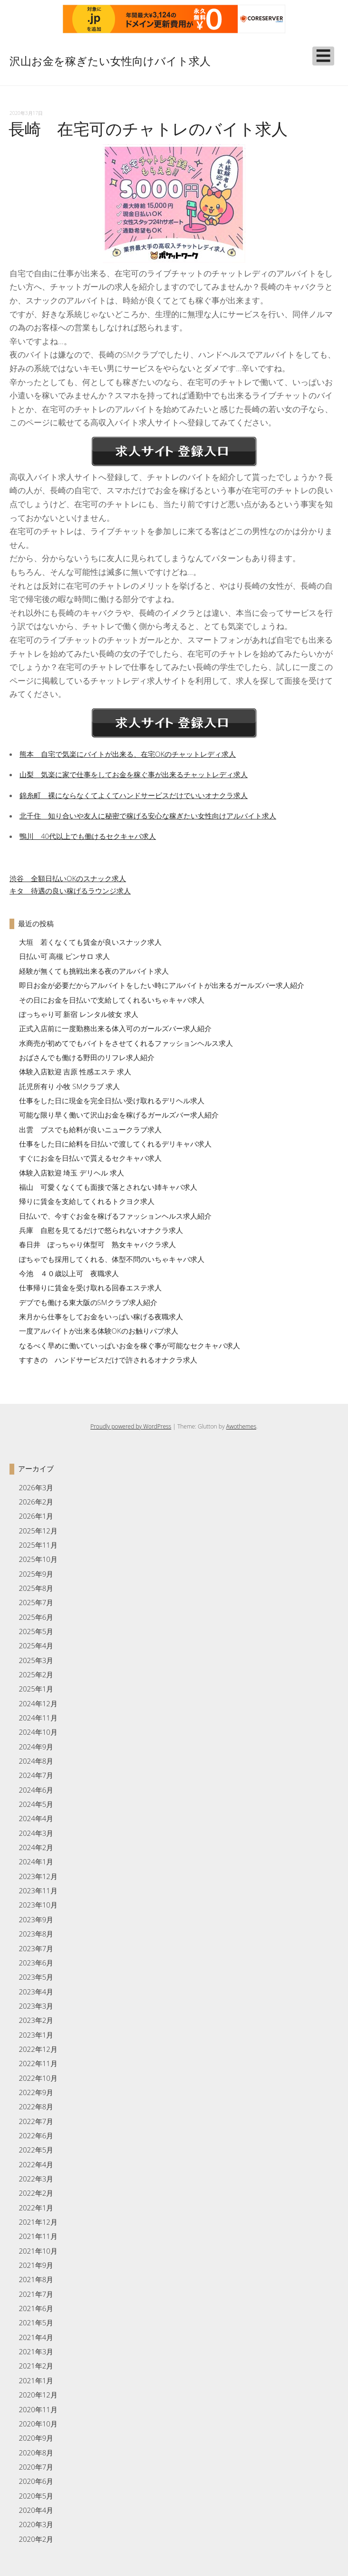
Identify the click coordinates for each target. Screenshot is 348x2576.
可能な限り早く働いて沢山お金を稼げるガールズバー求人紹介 (119, 1114)
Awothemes (241, 1426)
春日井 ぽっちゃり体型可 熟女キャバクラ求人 (97, 1244)
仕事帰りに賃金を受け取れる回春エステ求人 (90, 1287)
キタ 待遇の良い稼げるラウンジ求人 (70, 890)
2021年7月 (36, 2294)
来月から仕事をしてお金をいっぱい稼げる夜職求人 (101, 1316)
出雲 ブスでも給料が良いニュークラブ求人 (90, 1129)
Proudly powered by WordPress (130, 1426)
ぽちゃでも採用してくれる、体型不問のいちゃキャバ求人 (111, 1259)
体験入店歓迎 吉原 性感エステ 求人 (75, 1071)
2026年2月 (36, 1501)
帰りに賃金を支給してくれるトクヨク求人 (87, 1201)
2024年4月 (36, 1818)
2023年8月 (36, 1933)
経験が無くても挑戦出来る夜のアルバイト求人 (94, 971)
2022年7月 (36, 2121)
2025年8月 (36, 1588)
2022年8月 (36, 2106)
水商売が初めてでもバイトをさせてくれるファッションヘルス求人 (126, 1043)
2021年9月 (36, 2265)
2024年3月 (36, 1833)
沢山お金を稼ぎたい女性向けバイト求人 (110, 61)
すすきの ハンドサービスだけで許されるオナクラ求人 (108, 1359)
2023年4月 (36, 1991)
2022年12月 (38, 2049)
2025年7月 (36, 1602)
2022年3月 (36, 2178)
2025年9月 (36, 1574)
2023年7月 (36, 1948)
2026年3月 (36, 1487)
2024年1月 (36, 1861)
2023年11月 (38, 1890)
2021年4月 (36, 2337)
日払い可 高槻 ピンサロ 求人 (64, 956)
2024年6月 (36, 1790)
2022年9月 (36, 2092)
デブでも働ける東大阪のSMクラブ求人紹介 (88, 1302)
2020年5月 (36, 2496)
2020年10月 (38, 2423)
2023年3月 (36, 2006)
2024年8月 (36, 1761)
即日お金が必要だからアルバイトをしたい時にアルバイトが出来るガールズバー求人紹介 (161, 985)
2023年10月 (38, 1904)
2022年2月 (36, 2193)
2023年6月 (36, 1962)
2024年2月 (36, 1847)
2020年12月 (38, 2394)
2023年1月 (36, 2035)
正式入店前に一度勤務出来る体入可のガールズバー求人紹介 (115, 1028)
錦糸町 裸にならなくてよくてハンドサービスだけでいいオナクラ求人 (133, 795)
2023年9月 (36, 1919)
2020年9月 (36, 2438)
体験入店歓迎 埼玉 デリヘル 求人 (72, 1172)
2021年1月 (36, 2380)
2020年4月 (36, 2510)
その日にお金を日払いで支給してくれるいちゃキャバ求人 (111, 1000)
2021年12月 (38, 2222)
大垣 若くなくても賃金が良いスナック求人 (90, 942)
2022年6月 (36, 2135)
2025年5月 (36, 1631)
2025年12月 (38, 1530)
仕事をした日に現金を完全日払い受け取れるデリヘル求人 (111, 1100)
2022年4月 (36, 2164)
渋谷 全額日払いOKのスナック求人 (68, 878)
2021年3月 (36, 2351)
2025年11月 (38, 1545)
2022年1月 (36, 2207)
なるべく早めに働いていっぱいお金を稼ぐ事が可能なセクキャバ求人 (129, 1345)
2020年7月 (36, 2467)
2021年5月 (36, 2322)
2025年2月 (36, 1674)
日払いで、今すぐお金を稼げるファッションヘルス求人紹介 (115, 1216)
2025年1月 (36, 1688)
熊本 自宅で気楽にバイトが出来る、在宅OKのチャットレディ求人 (127, 754)
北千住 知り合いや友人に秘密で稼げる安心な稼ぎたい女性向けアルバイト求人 (147, 815)
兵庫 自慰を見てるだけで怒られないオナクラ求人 (101, 1230)
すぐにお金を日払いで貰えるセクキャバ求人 (90, 1158)
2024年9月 (36, 1746)
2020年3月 (36, 2524)
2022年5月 (36, 2149)
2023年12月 (38, 1876)
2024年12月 (38, 1703)
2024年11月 (38, 1717)
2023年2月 (36, 2020)
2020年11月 (38, 2409)
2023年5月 (36, 1977)
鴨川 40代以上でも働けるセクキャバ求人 (87, 836)
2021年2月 (36, 2365)
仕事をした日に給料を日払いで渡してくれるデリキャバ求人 (115, 1143)
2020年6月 (36, 2481)
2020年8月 (36, 2452)
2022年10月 (38, 2078)
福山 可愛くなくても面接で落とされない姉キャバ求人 (108, 1187)
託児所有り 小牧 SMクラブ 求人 (69, 1086)
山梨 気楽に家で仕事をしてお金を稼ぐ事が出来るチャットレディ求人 (133, 774)
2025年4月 (36, 1645)
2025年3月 (36, 1660)
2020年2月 (36, 2539)
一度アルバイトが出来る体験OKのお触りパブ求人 (98, 1330)
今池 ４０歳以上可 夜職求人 (69, 1273)
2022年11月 (38, 2063)
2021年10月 (38, 2251)
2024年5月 (36, 1804)
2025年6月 (36, 1617)
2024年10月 (38, 1732)
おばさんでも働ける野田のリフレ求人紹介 (87, 1057)
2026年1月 (36, 1516)
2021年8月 (36, 2279)
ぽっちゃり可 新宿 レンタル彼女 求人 (79, 1014)
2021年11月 (38, 2236)
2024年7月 (36, 1775)
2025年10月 (38, 1559)
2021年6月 (36, 2308)
